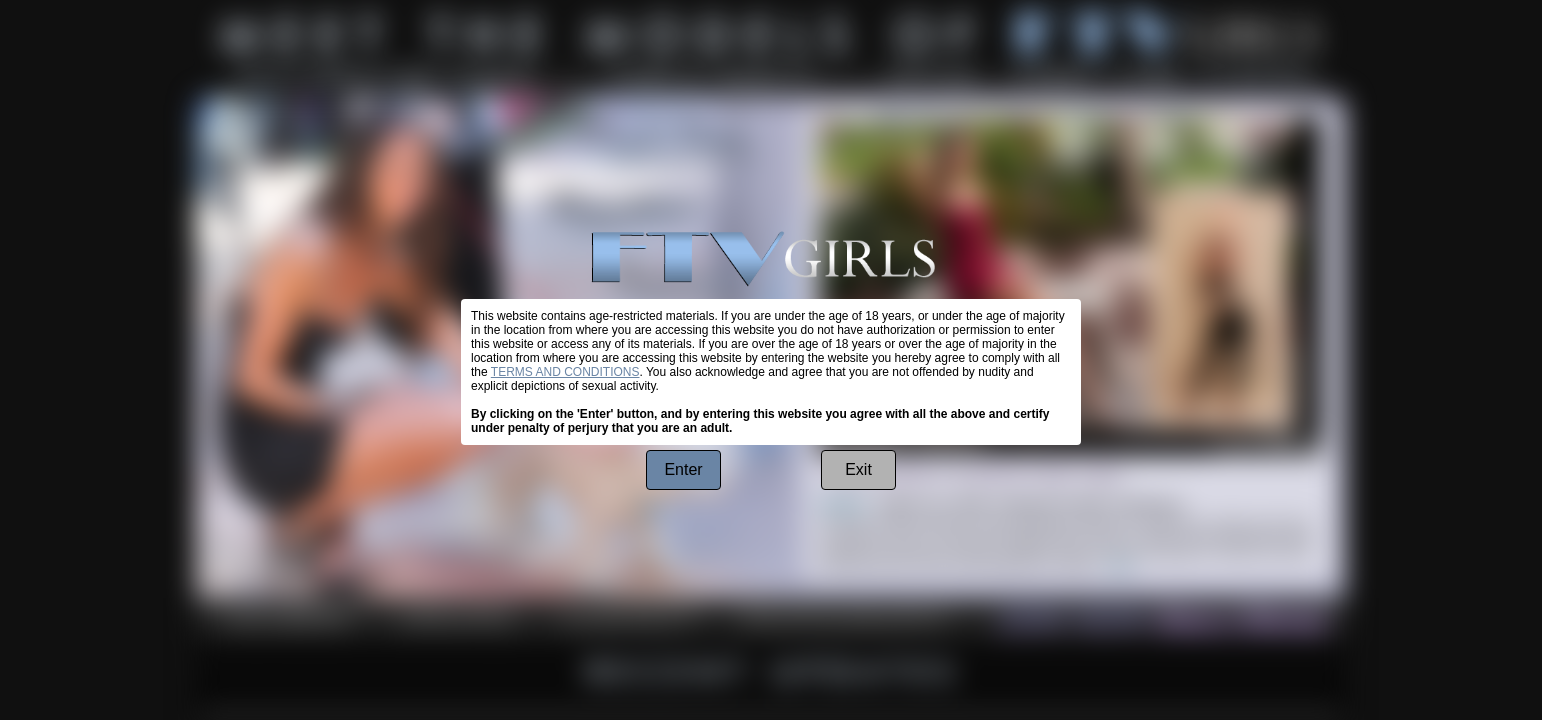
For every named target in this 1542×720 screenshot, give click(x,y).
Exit (858, 469)
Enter (683, 469)
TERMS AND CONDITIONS (565, 372)
